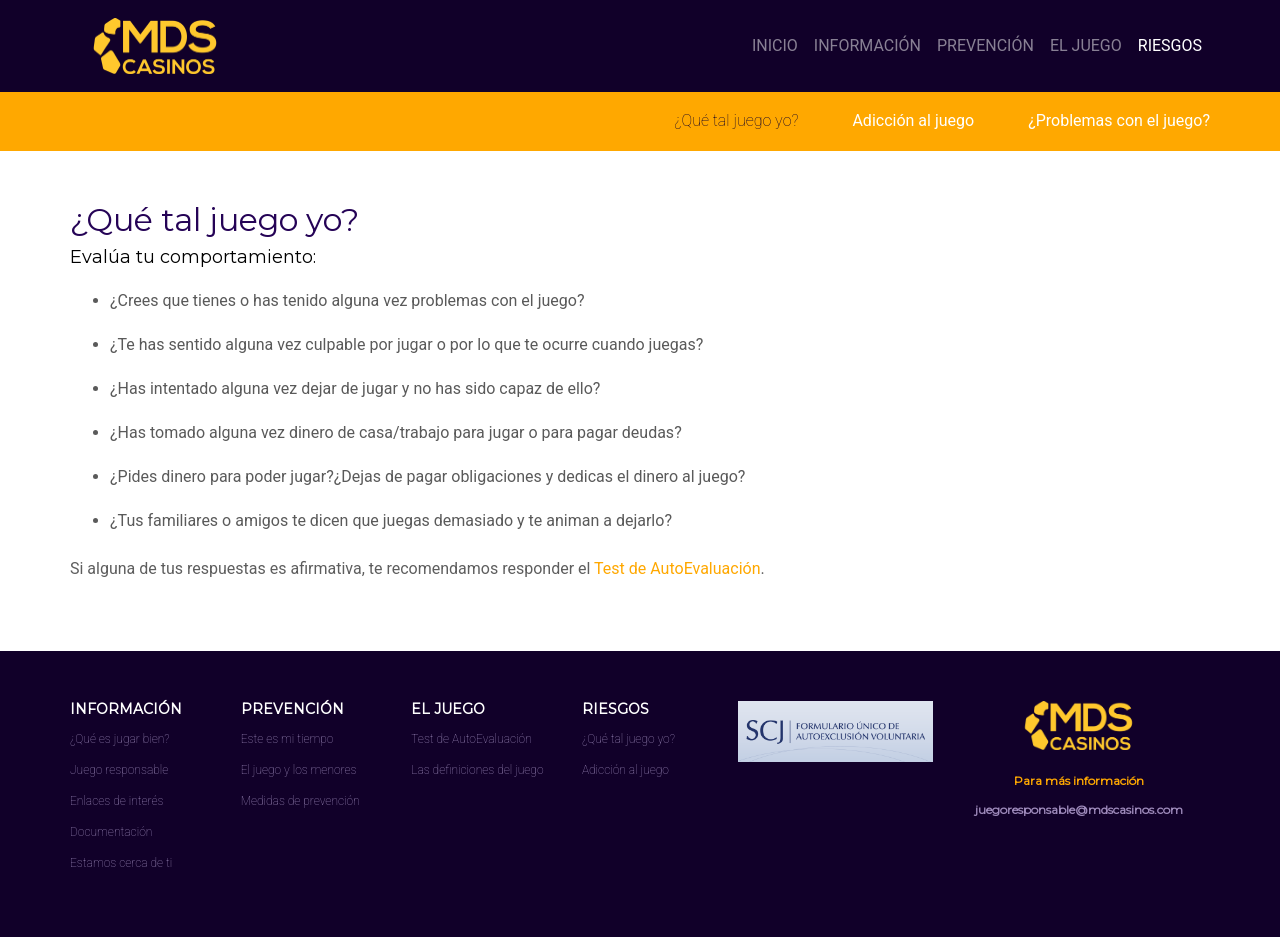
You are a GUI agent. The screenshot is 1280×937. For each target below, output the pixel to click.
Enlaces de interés (116, 801)
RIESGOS (1170, 45)
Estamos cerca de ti (121, 863)
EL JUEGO (1086, 45)
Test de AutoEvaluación (677, 568)
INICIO (779, 44)
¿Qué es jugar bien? (120, 739)
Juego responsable (119, 770)
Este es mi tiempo (287, 739)
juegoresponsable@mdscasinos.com (1079, 809)
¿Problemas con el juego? (1119, 120)
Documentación (111, 832)
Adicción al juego (913, 120)
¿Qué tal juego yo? (736, 120)
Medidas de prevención (300, 801)
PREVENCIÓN (985, 45)
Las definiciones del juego (477, 770)
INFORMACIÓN (867, 45)
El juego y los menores (299, 770)
